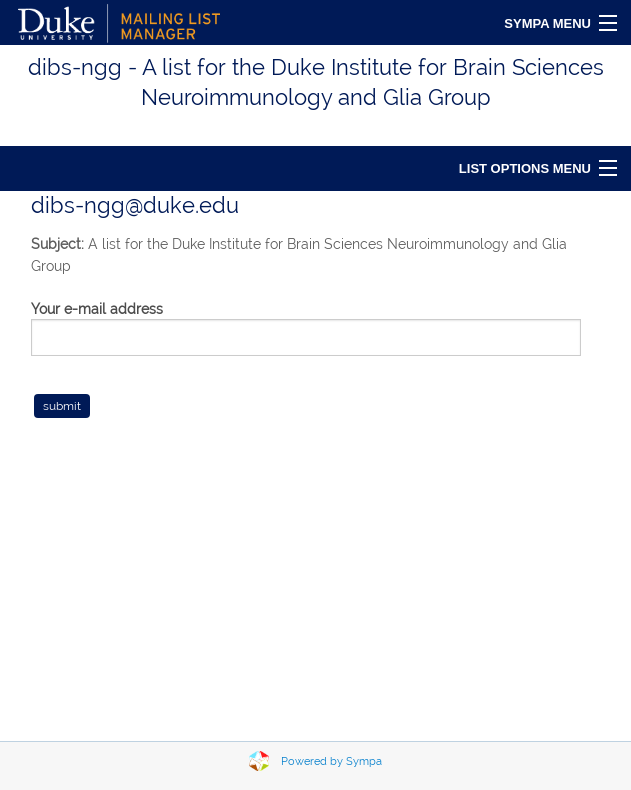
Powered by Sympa (331, 761)
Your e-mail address (97, 309)
